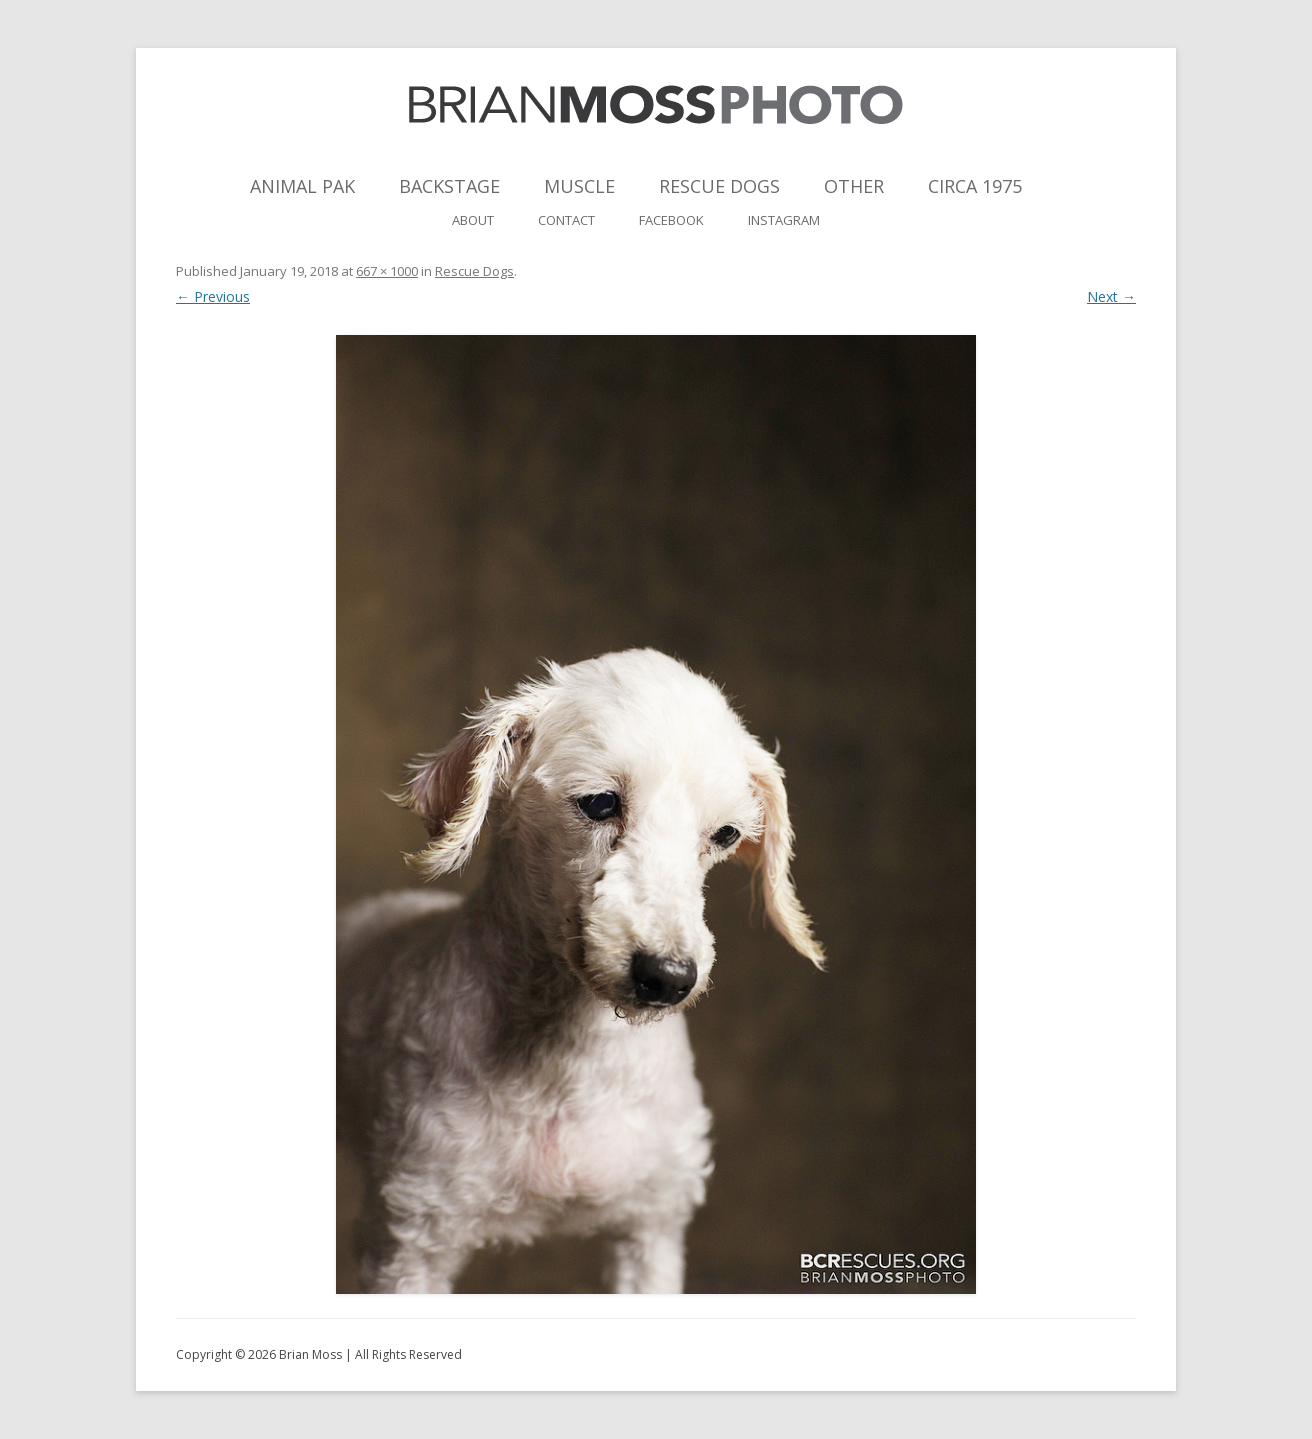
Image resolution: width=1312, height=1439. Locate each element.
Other (854, 186)
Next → (1111, 296)
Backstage (449, 186)
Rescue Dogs (719, 186)
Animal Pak (302, 186)
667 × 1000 (387, 271)
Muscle (579, 186)
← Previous (213, 296)
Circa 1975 (975, 186)
